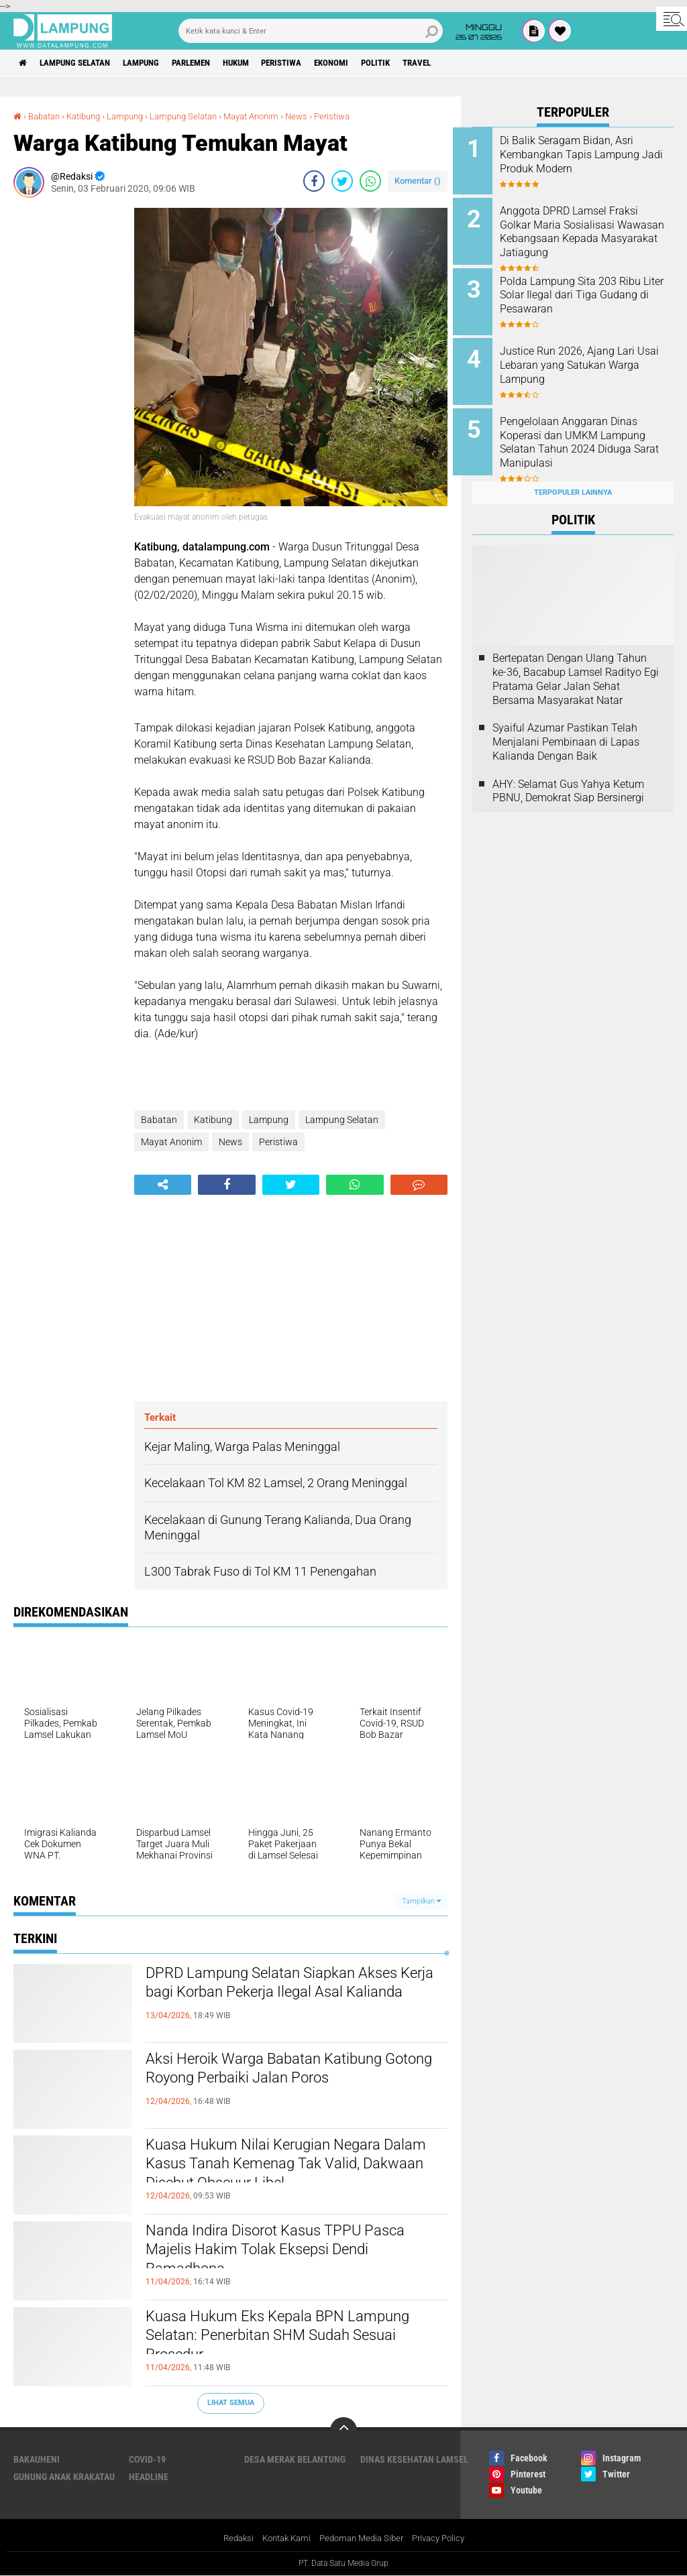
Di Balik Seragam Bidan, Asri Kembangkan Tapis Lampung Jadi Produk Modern (589, 154)
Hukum (265, 63)
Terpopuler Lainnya (573, 477)
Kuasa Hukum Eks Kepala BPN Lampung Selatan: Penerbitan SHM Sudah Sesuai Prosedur (277, 2340)
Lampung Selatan (82, 63)
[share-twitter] (342, 180)
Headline (148, 2476)
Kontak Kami (282, 2538)
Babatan (47, 116)
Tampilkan (421, 1900)
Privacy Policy (445, 2538)
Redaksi (229, 2538)
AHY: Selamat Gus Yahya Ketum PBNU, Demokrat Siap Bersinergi (568, 775)
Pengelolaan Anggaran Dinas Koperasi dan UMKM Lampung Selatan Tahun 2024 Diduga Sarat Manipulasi (590, 432)
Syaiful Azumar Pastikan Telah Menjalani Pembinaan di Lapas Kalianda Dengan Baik (565, 727)
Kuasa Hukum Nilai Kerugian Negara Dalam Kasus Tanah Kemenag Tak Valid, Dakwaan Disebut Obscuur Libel (287, 2168)
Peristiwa (317, 63)
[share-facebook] (314, 180)
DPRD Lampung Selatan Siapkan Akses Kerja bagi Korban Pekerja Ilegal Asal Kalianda (293, 1997)
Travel (469, 63)
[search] (310, 31)
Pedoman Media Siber (362, 2538)
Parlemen (213, 63)
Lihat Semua (230, 2402)
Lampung (156, 63)
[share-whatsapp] (370, 180)
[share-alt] (162, 1185)
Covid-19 (147, 2459)
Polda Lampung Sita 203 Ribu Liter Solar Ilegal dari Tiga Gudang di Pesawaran (589, 290)
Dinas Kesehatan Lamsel (414, 2459)
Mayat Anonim (273, 116)
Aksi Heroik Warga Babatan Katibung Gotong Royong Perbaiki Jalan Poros (285, 2071)
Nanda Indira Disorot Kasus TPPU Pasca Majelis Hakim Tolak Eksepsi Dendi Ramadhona (279, 2254)
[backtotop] (343, 2430)
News (322, 116)
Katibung (91, 116)
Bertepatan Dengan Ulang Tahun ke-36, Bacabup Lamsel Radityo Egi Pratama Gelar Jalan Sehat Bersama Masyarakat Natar (575, 664)
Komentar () (417, 180)
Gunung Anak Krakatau (64, 2476)
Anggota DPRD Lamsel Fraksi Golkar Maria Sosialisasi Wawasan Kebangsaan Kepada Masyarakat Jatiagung (588, 236)
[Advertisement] (67, 408)
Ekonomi (373, 63)
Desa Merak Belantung (295, 2459)
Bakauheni (36, 2459)
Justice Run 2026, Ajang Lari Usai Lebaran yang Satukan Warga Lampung (586, 357)
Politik (423, 63)
